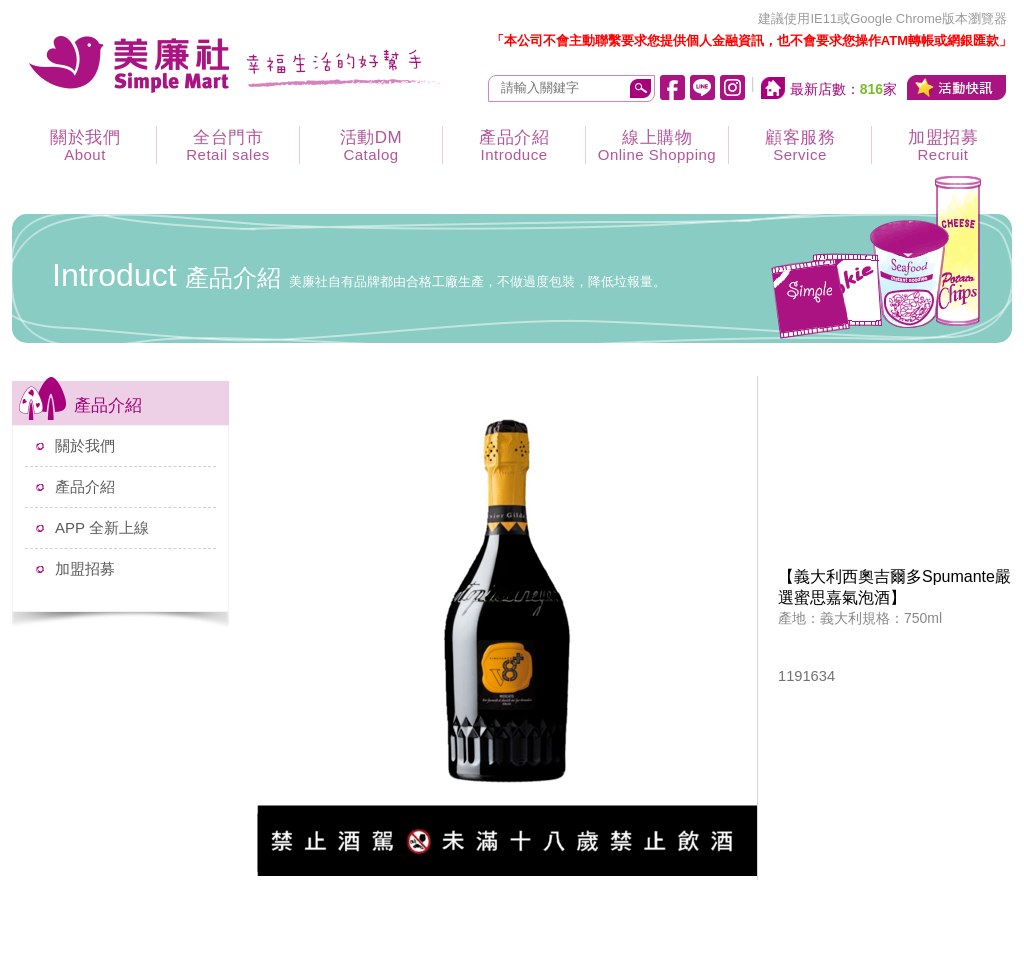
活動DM (371, 145)
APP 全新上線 (102, 527)
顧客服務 (800, 145)
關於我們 (85, 145)
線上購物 (657, 145)
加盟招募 (943, 145)
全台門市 (228, 145)
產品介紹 (514, 145)
